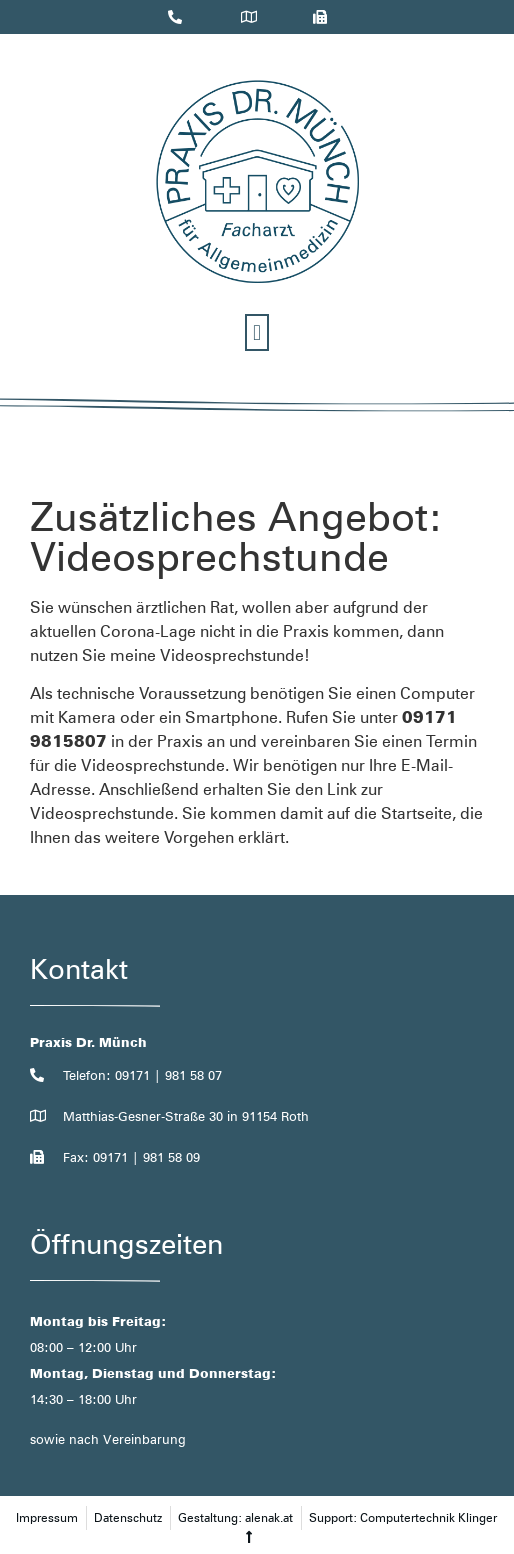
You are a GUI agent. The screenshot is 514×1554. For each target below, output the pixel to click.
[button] (256, 332)
